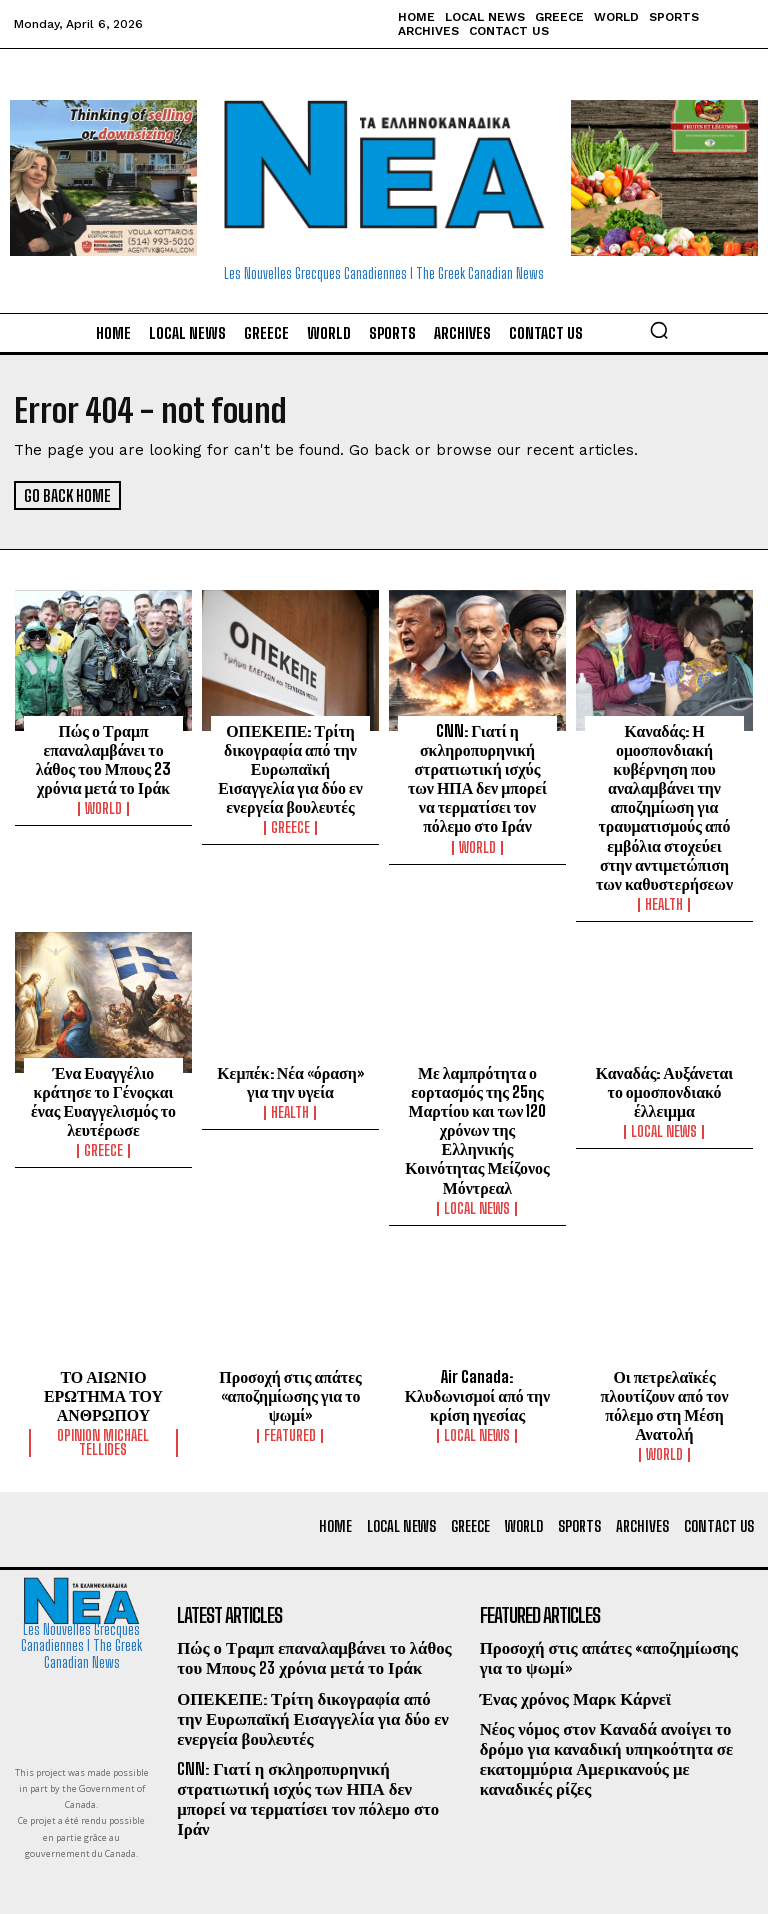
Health (664, 895)
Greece (290, 823)
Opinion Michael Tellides (103, 1405)
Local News (477, 1174)
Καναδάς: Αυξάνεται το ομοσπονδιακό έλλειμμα (665, 1081)
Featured (290, 1398)
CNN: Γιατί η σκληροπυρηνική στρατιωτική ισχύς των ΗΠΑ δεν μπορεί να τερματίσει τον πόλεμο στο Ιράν (477, 775)
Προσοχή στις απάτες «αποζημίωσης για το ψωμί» (290, 1359)
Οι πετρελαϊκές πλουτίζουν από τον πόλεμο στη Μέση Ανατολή (664, 1368)
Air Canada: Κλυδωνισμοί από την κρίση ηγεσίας (478, 1359)
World (103, 805)
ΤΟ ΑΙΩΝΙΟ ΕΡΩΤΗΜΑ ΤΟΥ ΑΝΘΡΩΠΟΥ (103, 1359)
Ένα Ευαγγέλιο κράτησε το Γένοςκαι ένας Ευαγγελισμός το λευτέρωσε (103, 1090)
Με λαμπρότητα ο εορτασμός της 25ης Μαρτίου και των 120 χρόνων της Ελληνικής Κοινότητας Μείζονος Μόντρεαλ (477, 1108)
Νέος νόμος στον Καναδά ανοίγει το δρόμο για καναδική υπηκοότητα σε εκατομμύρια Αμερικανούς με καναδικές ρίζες (615, 1715)
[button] (659, 330)
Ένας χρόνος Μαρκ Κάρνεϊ (570, 1657)
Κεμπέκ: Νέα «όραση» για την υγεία (291, 1072)
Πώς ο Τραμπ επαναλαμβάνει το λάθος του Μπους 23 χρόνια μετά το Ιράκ (103, 757)
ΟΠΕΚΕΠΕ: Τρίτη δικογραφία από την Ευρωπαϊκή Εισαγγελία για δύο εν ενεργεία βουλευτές (290, 766)
